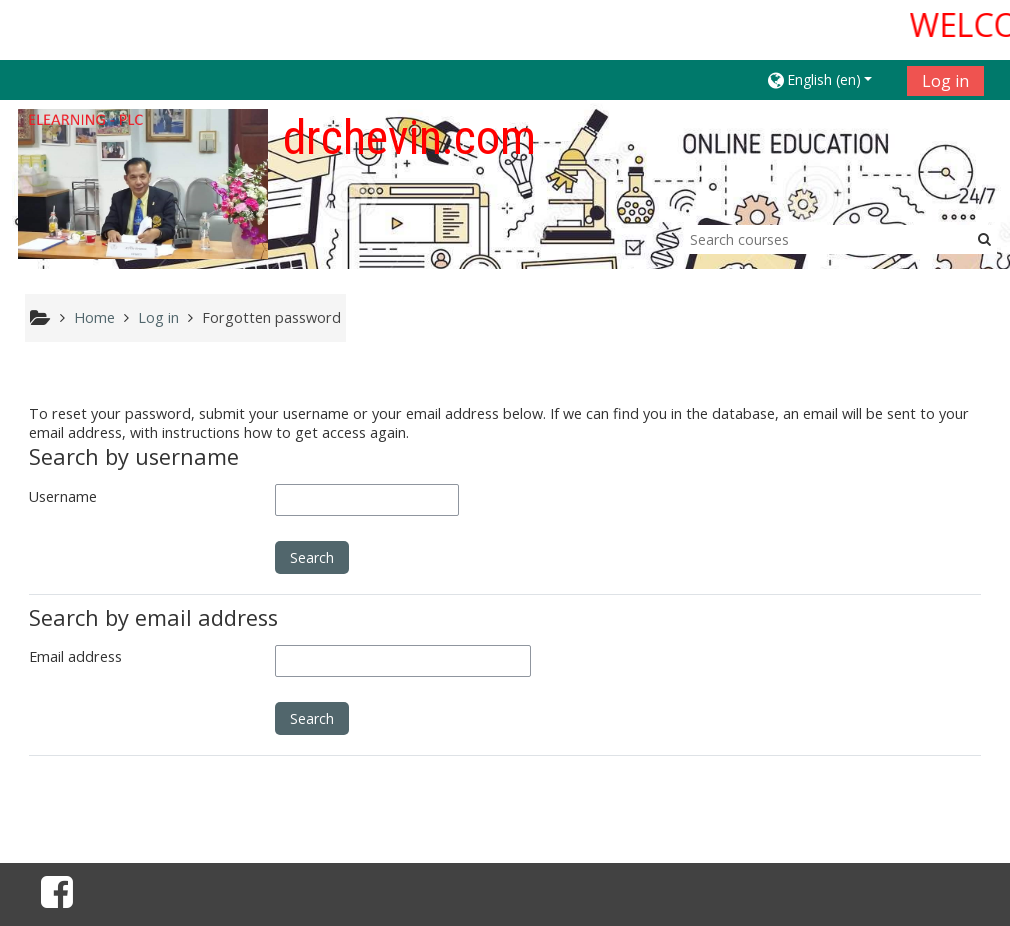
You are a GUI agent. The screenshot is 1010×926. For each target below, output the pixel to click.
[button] (829, 79)
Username (63, 496)
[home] (143, 183)
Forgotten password (271, 317)
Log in (945, 81)
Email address (75, 656)
